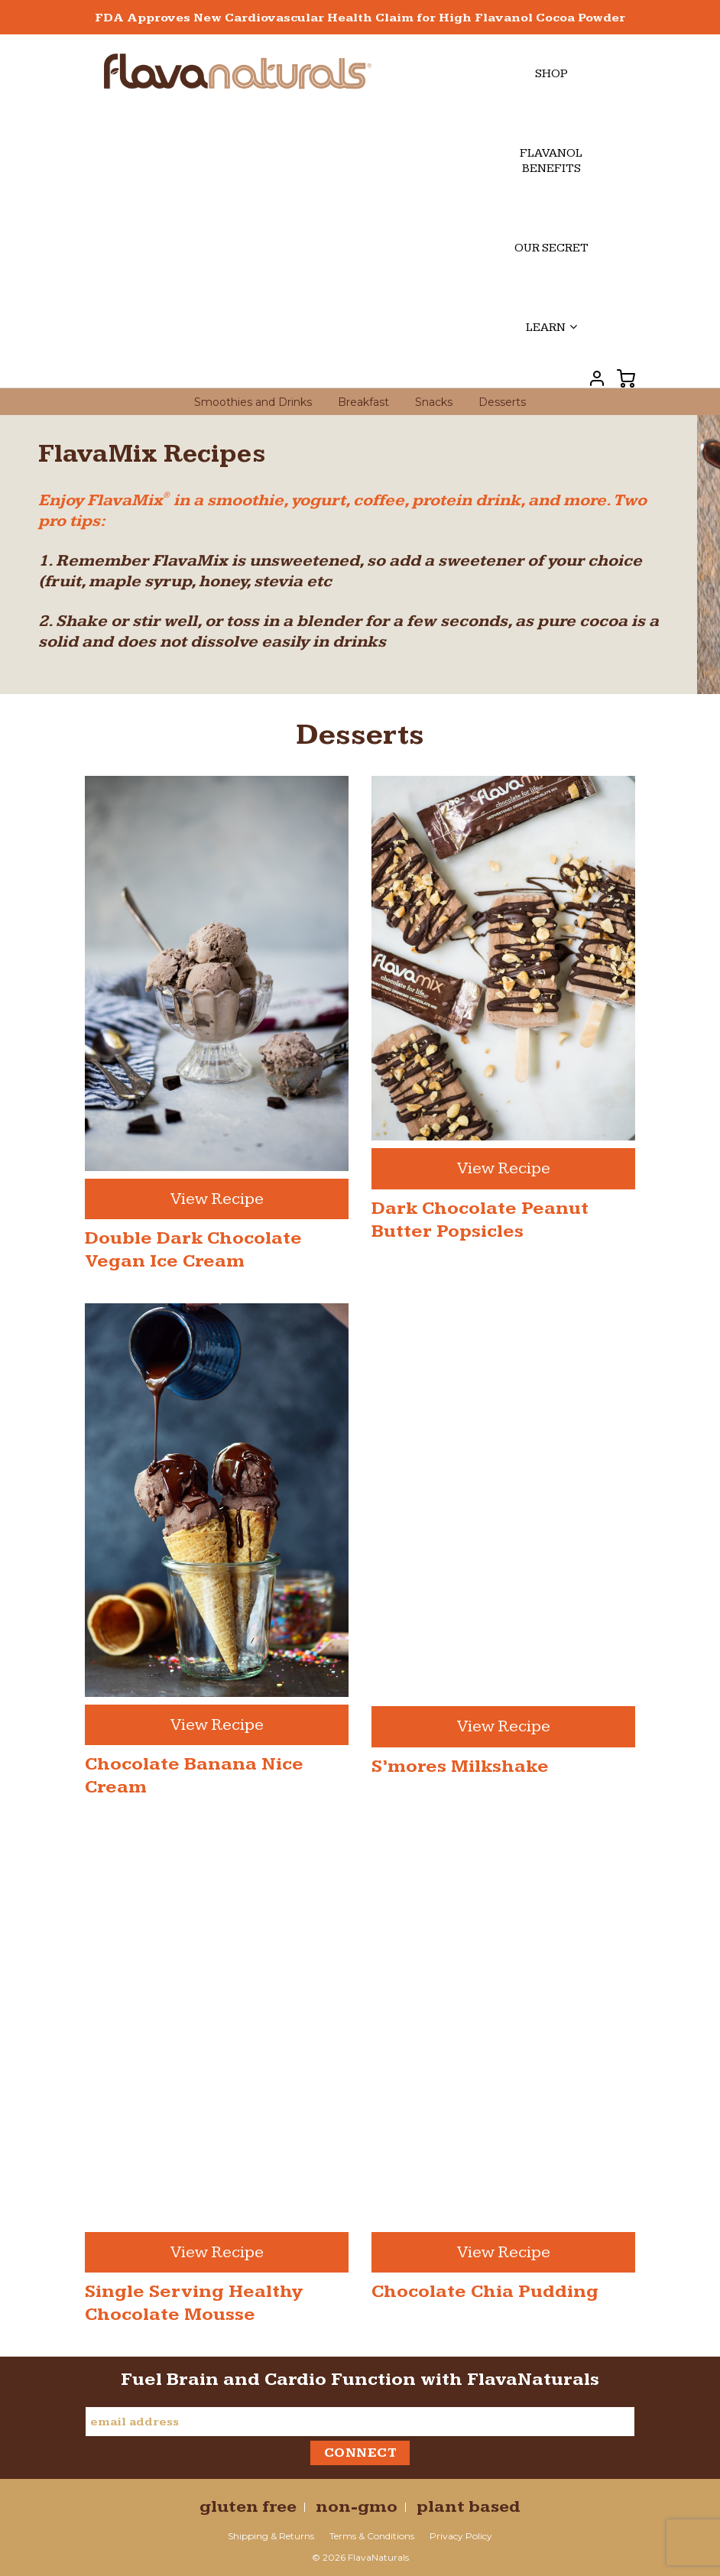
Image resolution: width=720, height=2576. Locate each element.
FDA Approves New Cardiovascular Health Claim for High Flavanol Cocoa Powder (360, 18)
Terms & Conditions (371, 2536)
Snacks (433, 402)
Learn (551, 327)
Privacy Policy (461, 2536)
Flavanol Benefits (551, 161)
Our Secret (551, 248)
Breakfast (363, 402)
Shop (551, 74)
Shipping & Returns (271, 2536)
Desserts (502, 402)
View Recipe (217, 1199)
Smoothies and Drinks (253, 402)
